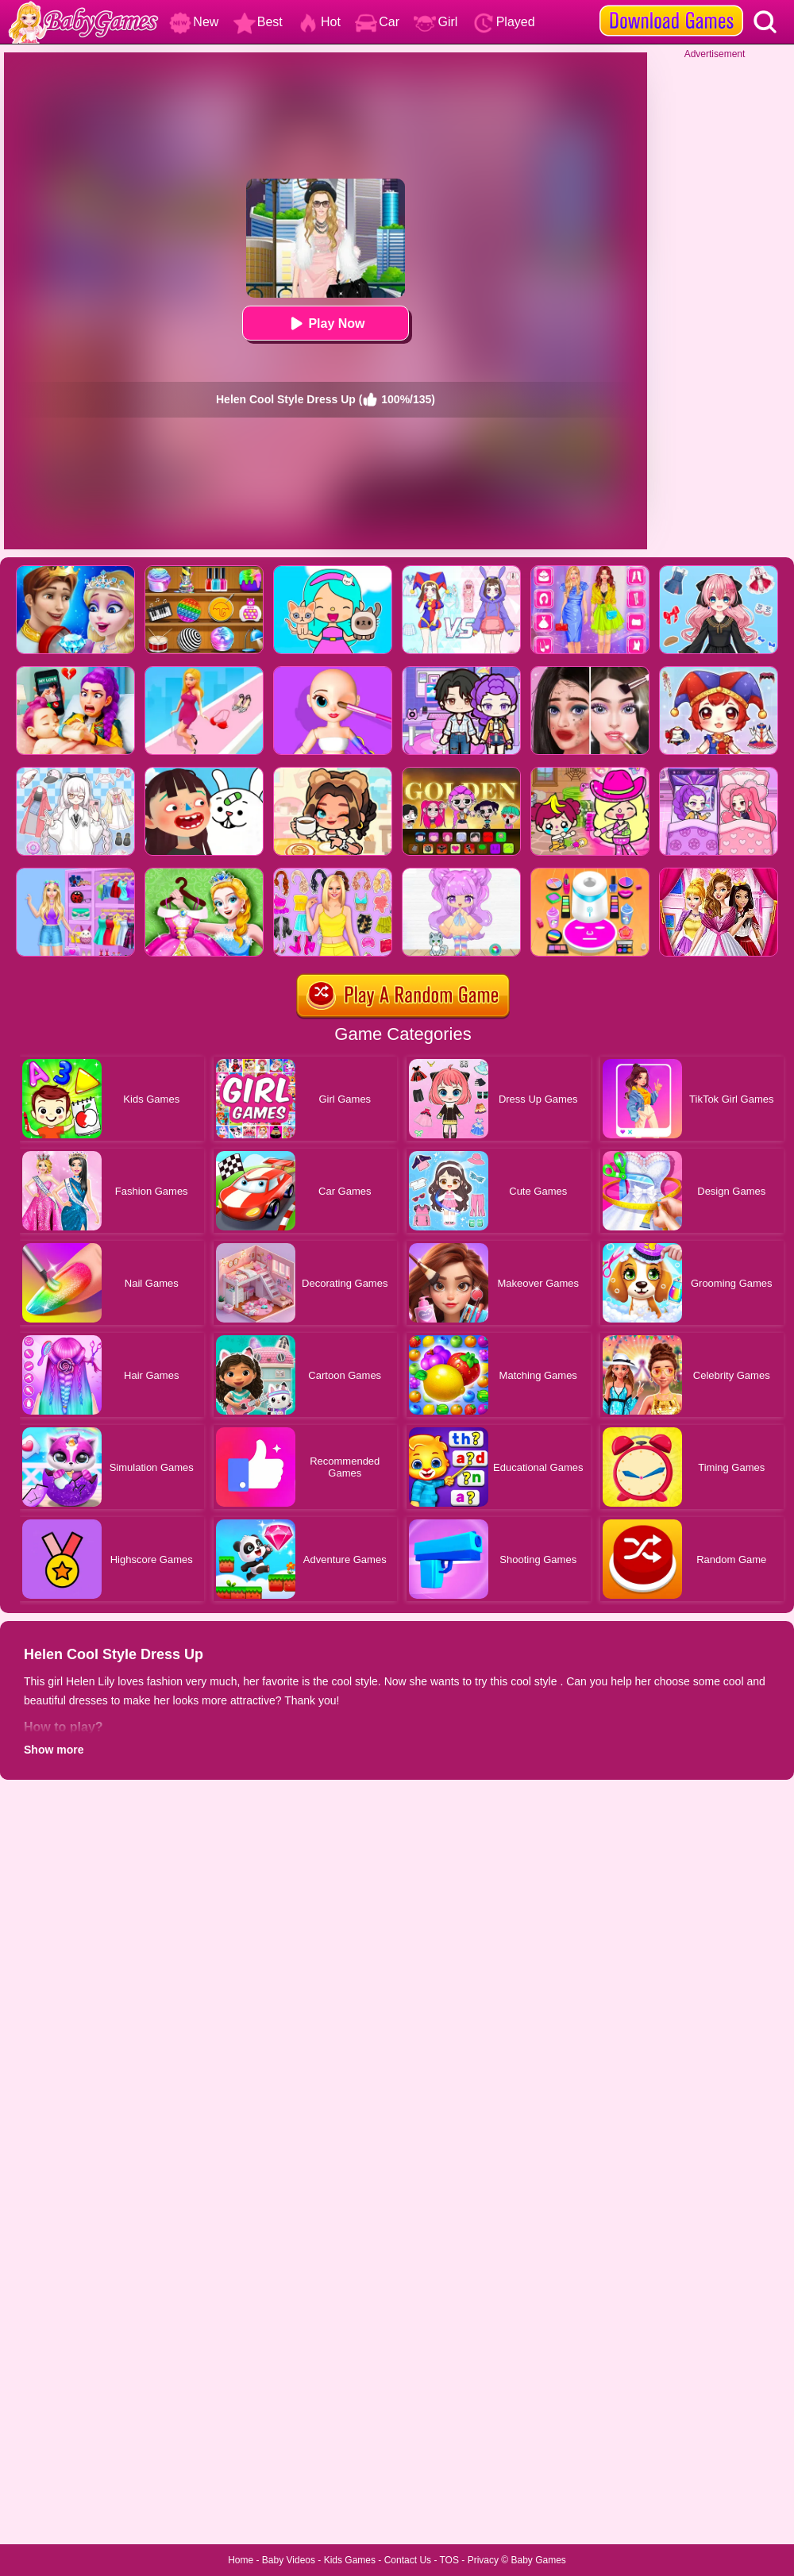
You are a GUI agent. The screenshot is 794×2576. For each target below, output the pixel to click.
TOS (449, 2560)
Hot (319, 22)
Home (240, 2560)
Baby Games (538, 2560)
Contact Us (407, 2560)
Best (258, 22)
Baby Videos (288, 2560)
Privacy (483, 2560)
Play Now (325, 323)
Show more (53, 1749)
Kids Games (350, 2560)
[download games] (671, 5)
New (193, 22)
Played (503, 22)
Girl (435, 22)
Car (377, 22)
